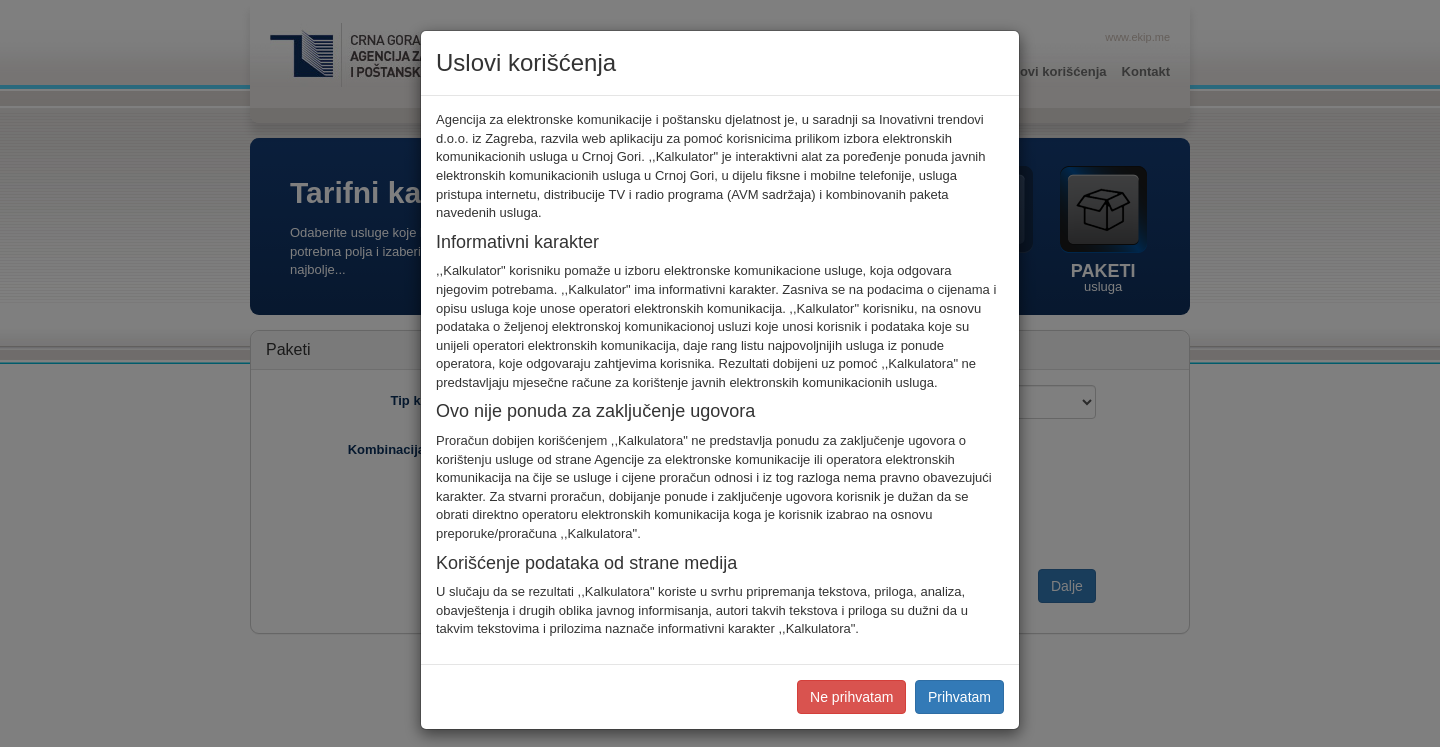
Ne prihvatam (851, 697)
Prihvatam (959, 697)
